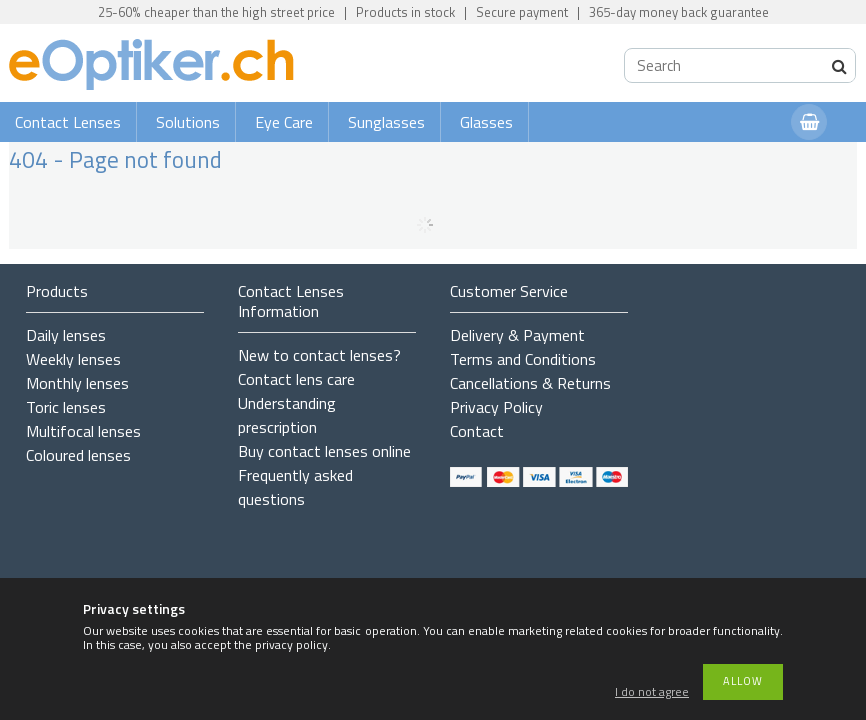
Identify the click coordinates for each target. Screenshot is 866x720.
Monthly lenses (77, 383)
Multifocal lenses (83, 431)
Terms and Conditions (523, 359)
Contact (477, 431)
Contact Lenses (68, 122)
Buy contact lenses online (324, 451)
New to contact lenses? (319, 355)
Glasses (486, 122)
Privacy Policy (496, 407)
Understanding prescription (287, 415)
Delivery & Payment (517, 335)
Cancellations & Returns (530, 383)
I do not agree (652, 692)
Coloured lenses (78, 455)
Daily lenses (66, 335)
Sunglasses (386, 122)
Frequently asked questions (295, 487)
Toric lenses (66, 407)
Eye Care (284, 122)
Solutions (188, 122)
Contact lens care (296, 379)
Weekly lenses (73, 359)
